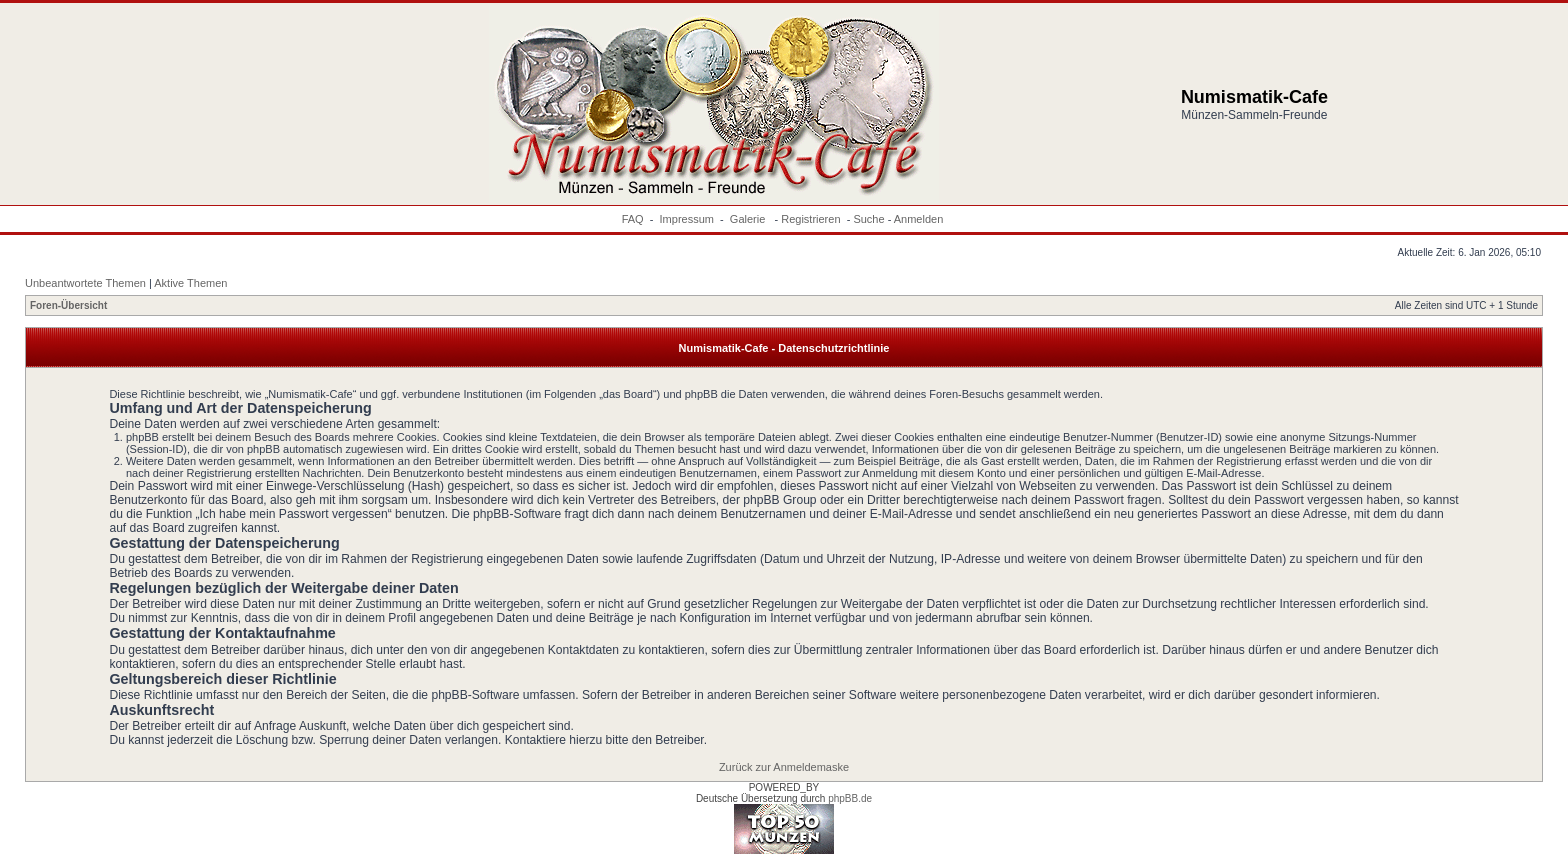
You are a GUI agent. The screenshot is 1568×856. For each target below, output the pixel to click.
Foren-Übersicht (68, 305)
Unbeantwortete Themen (85, 283)
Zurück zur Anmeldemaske (784, 767)
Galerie (749, 219)
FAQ (633, 219)
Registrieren (810, 219)
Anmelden (919, 219)
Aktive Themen (190, 283)
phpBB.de (850, 798)
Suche (868, 219)
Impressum (687, 219)
